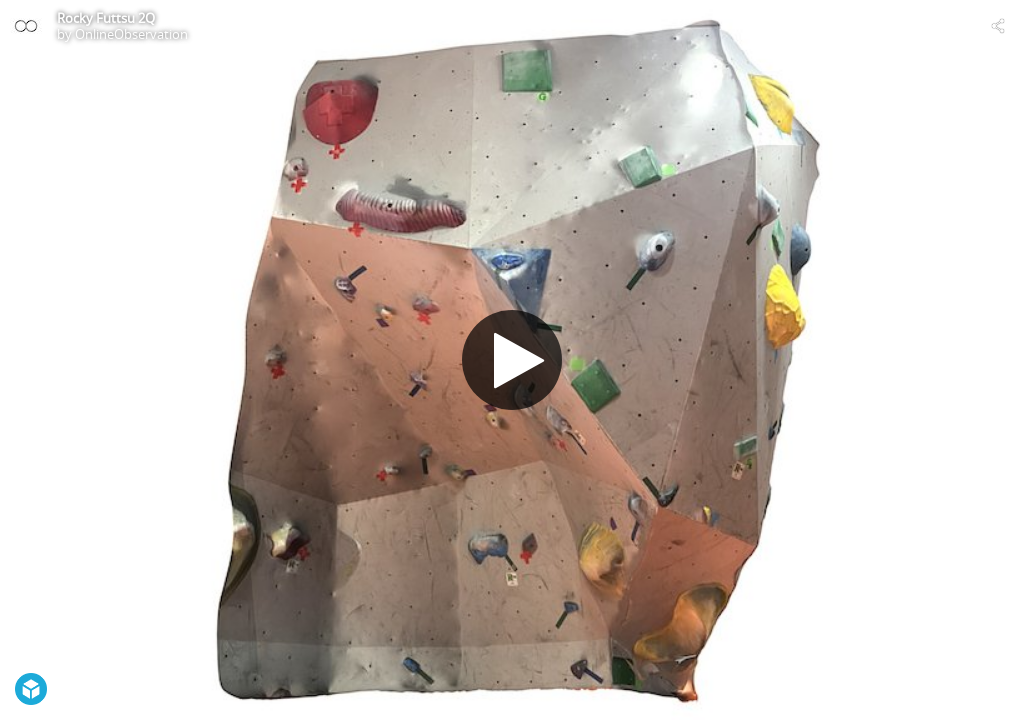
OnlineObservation (131, 34)
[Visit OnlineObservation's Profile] (26, 26)
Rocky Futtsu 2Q (106, 18)
